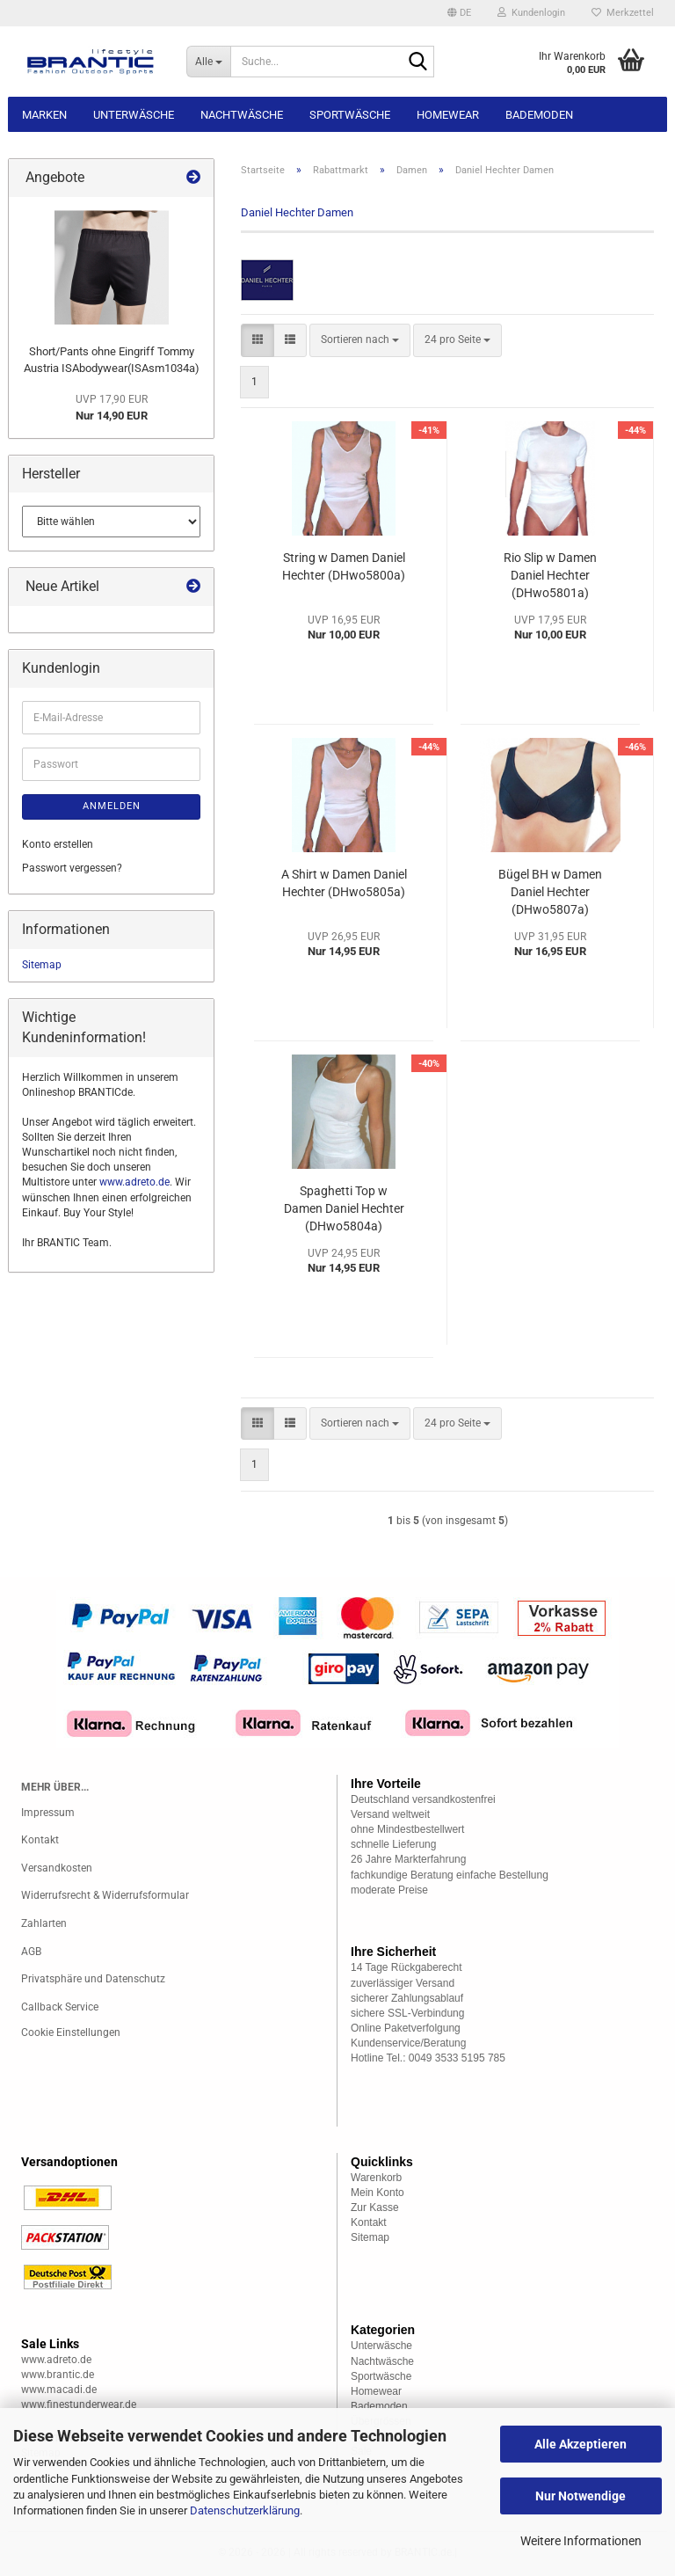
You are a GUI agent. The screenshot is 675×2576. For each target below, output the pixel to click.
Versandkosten (56, 1868)
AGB (31, 1951)
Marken (44, 114)
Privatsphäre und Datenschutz (93, 1979)
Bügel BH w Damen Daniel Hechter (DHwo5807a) (550, 891)
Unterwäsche (133, 114)
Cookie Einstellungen (70, 2032)
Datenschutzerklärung (245, 2510)
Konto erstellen (57, 844)
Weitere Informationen (581, 2541)
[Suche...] (208, 61)
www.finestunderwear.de (78, 2404)
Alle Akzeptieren (580, 2444)
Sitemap (42, 965)
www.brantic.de (57, 2374)
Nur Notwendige (580, 2496)
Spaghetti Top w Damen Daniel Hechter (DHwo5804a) (344, 1208)
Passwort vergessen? (72, 868)
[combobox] (359, 340)
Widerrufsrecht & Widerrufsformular (105, 1895)
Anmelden (112, 806)
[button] (459, 13)
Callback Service (59, 2007)
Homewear (448, 114)
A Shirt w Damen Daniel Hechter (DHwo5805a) (344, 883)
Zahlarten (44, 1923)
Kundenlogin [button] (531, 12)
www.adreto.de (134, 1182)
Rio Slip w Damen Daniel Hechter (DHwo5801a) (550, 575)
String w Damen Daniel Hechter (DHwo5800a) (343, 566)
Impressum (48, 1812)
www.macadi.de (59, 2389)
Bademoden (539, 114)
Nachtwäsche (241, 114)
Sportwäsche (349, 114)
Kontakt (40, 1840)
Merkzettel (623, 12)
